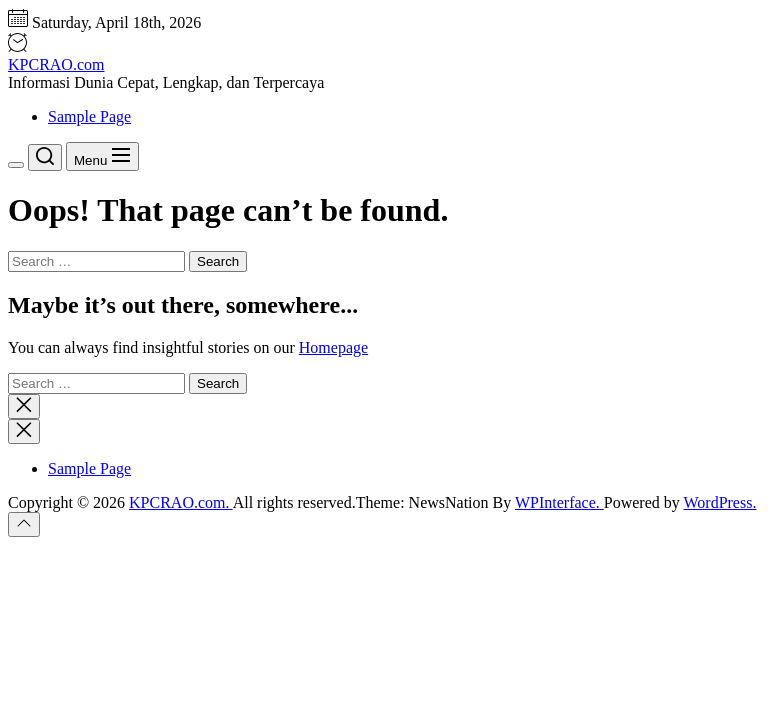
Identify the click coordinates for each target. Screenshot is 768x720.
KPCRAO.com (56, 64)
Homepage (333, 347)
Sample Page (89, 116)
